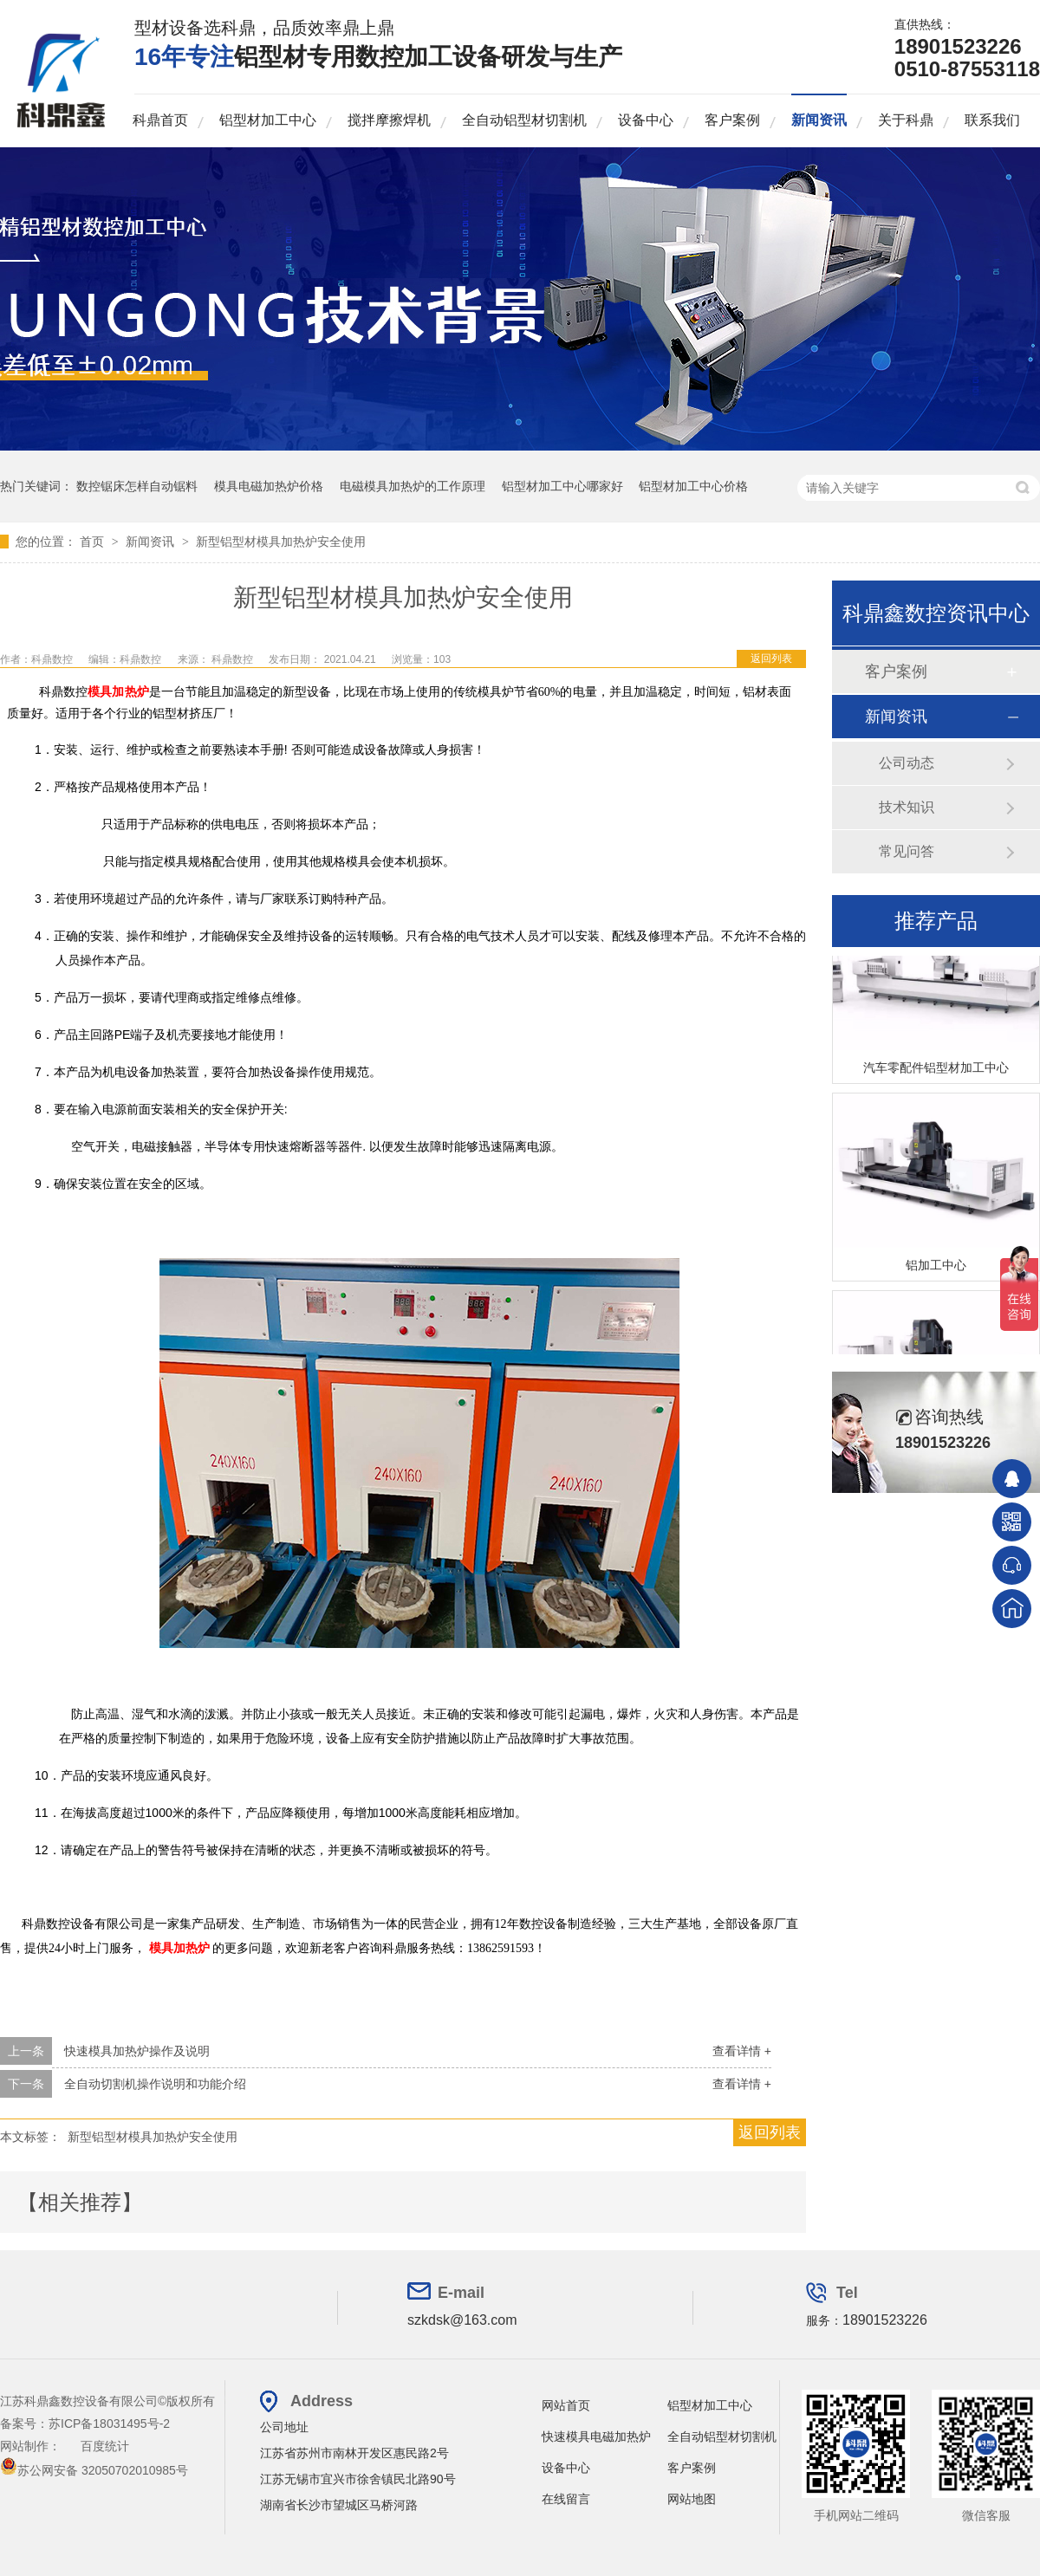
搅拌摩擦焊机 (389, 120)
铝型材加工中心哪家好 (562, 486)
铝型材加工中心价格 (693, 486)
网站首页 (566, 2405)
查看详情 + (741, 2051)
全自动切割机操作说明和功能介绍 (155, 2084)
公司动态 (906, 763)
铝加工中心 (936, 1268)
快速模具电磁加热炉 (596, 2436)
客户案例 (732, 120)
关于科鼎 (905, 120)
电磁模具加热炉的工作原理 (412, 486)
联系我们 (992, 120)
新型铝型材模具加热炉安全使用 (281, 541)
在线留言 (566, 2499)
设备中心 (645, 120)
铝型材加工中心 (267, 120)
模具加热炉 (118, 691)
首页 (93, 541)
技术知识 (906, 807)
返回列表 (771, 658)
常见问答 (906, 851)
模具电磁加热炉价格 (268, 486)
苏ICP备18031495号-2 (109, 2423)
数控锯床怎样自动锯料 (137, 486)
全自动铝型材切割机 (524, 120)
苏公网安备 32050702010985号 (94, 2470)
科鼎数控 (233, 659)
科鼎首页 (160, 120)
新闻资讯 (819, 120)
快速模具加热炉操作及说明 (137, 2051)
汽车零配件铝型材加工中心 (936, 1070)
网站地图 (691, 2499)
